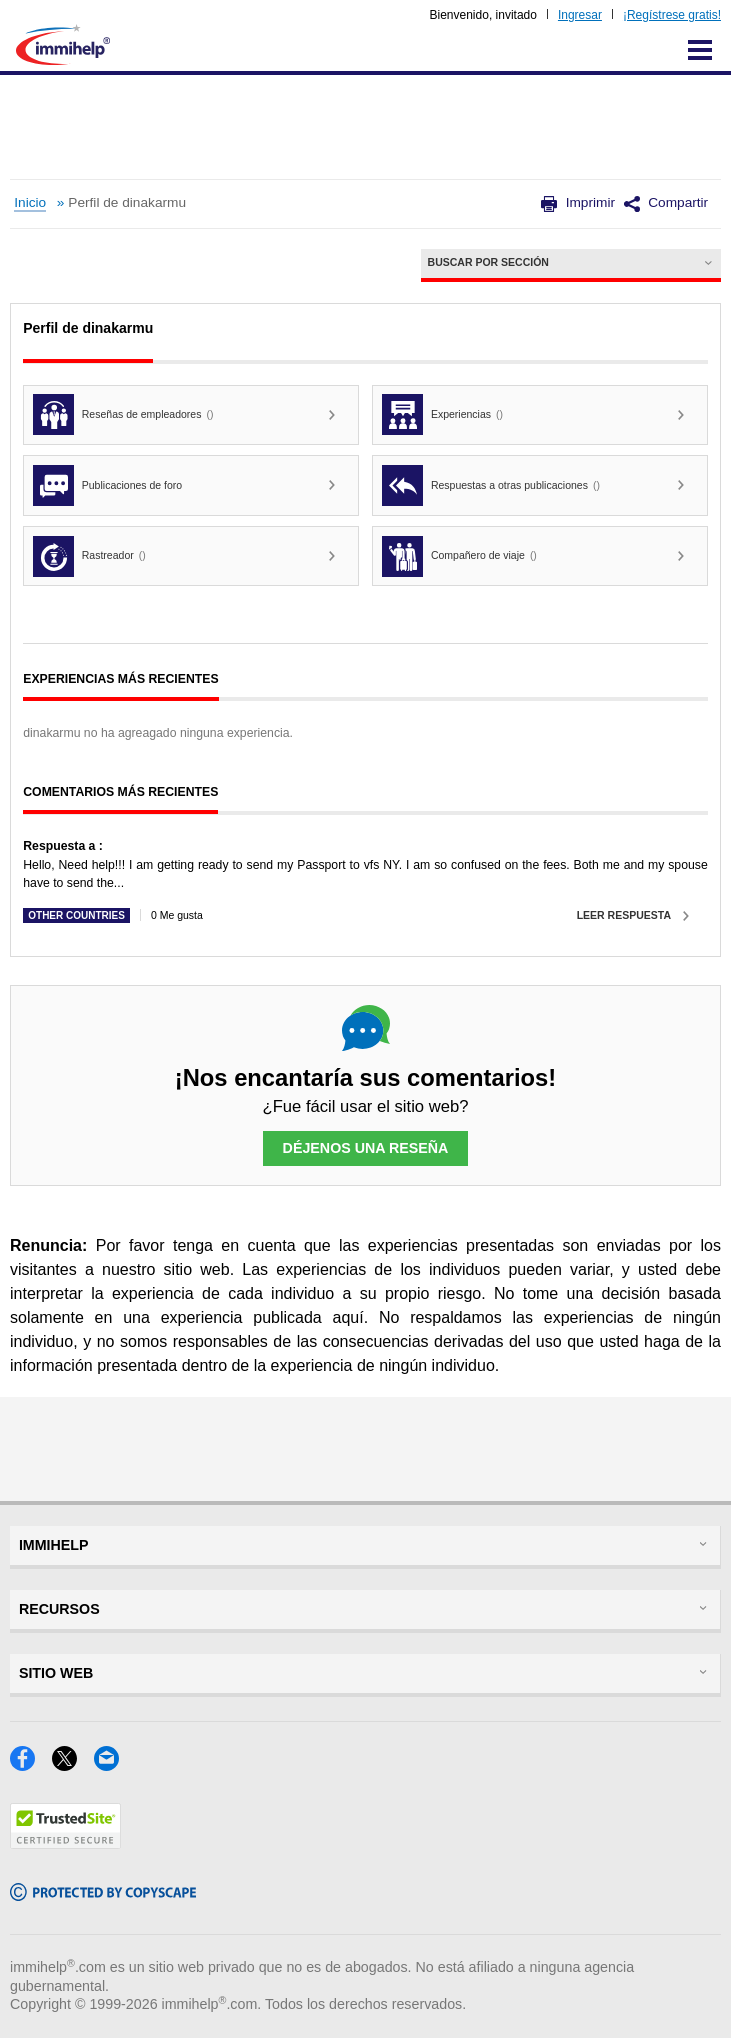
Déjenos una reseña (366, 1148)
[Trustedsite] (65, 1842)
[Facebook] (31, 1764)
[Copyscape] (103, 1894)
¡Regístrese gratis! (672, 15)
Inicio (30, 202)
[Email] (112, 1764)
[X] (73, 1764)
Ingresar (580, 15)
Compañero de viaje (459, 556)
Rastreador (89, 556)
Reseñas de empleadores (123, 414)
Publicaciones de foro (107, 485)
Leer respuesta (624, 915)
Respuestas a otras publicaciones (491, 485)
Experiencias (442, 414)
